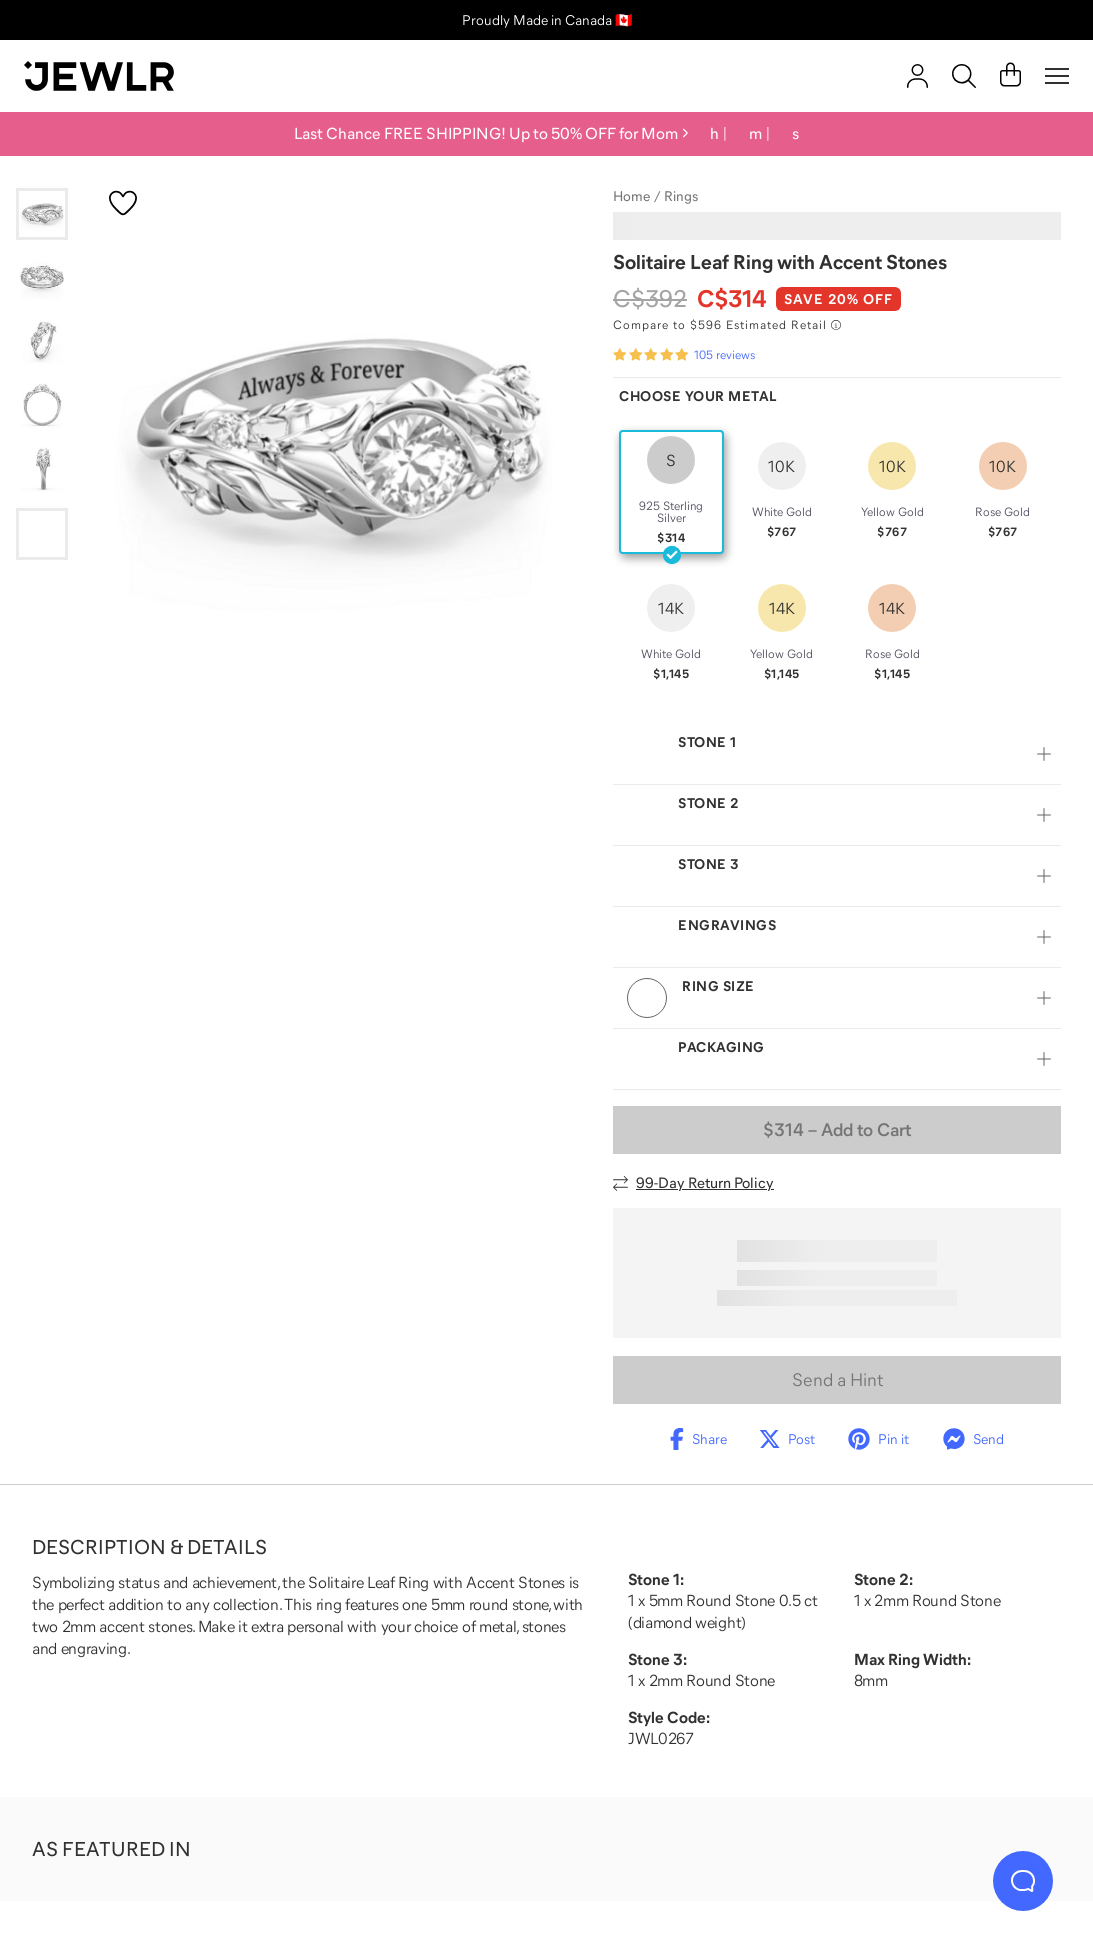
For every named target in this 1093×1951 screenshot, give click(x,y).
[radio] (671, 492)
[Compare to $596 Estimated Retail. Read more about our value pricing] (727, 325)
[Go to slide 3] (42, 342)
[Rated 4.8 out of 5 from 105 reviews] (684, 355)
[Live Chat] (1023, 1881)
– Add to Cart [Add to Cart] (837, 1130)
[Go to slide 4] (42, 406)
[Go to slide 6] (42, 534)
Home (631, 196)
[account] (917, 76)
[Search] (964, 76)
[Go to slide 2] (42, 278)
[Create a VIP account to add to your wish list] (123, 203)
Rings (681, 196)
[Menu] (1057, 76)
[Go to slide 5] (42, 470)
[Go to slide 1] (42, 214)
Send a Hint (837, 1380)
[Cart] (1010, 76)
